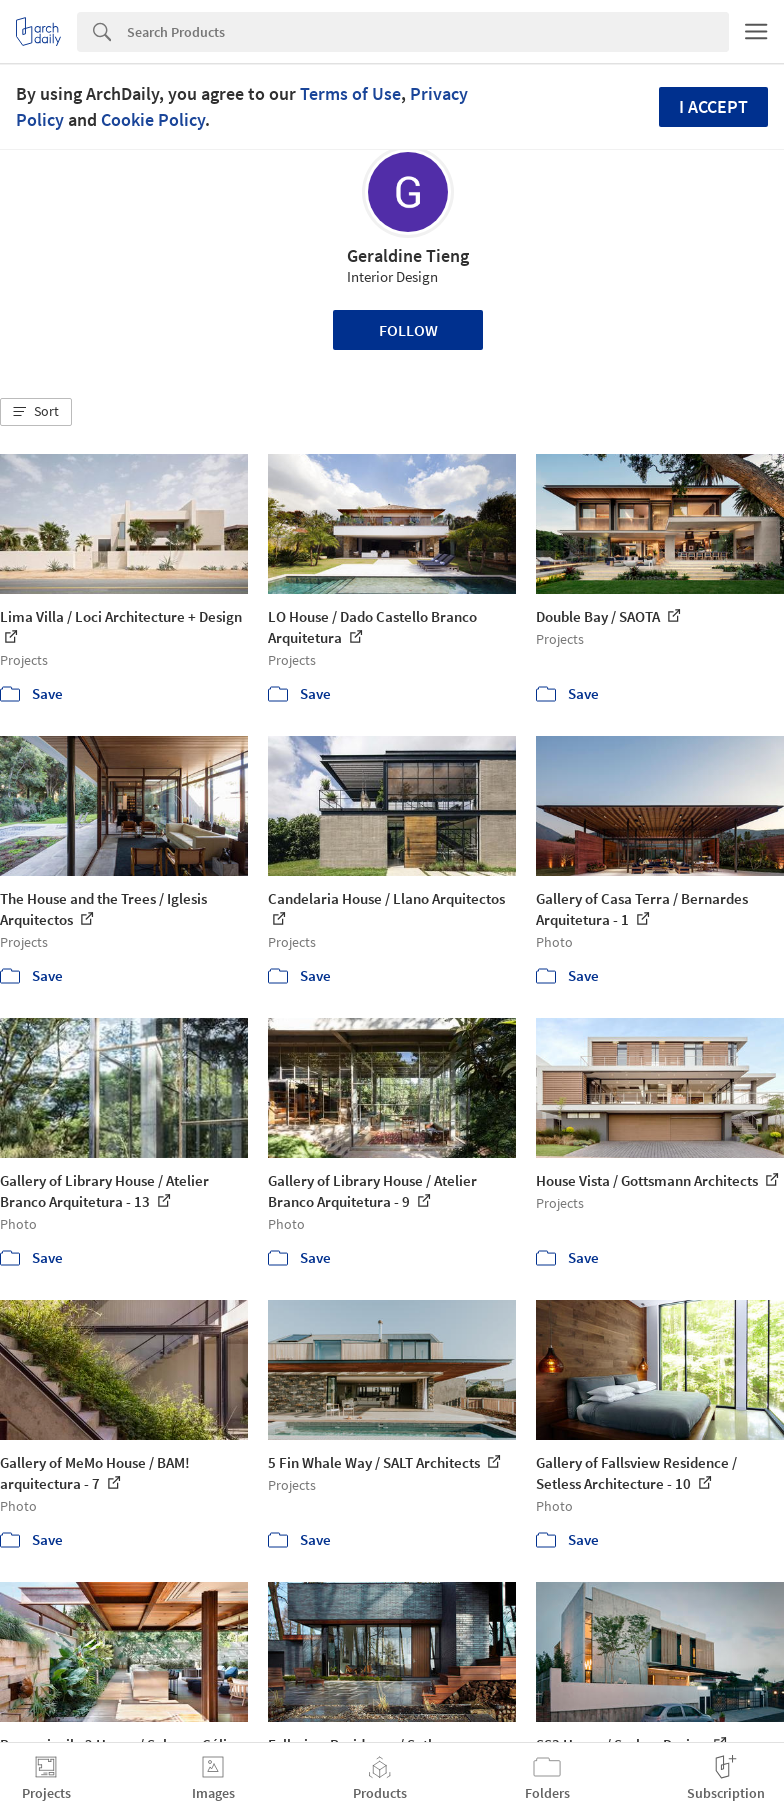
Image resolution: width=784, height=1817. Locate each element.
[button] (36, 412)
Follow (408, 330)
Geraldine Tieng (408, 255)
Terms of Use (350, 93)
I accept (713, 106)
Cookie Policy (153, 119)
